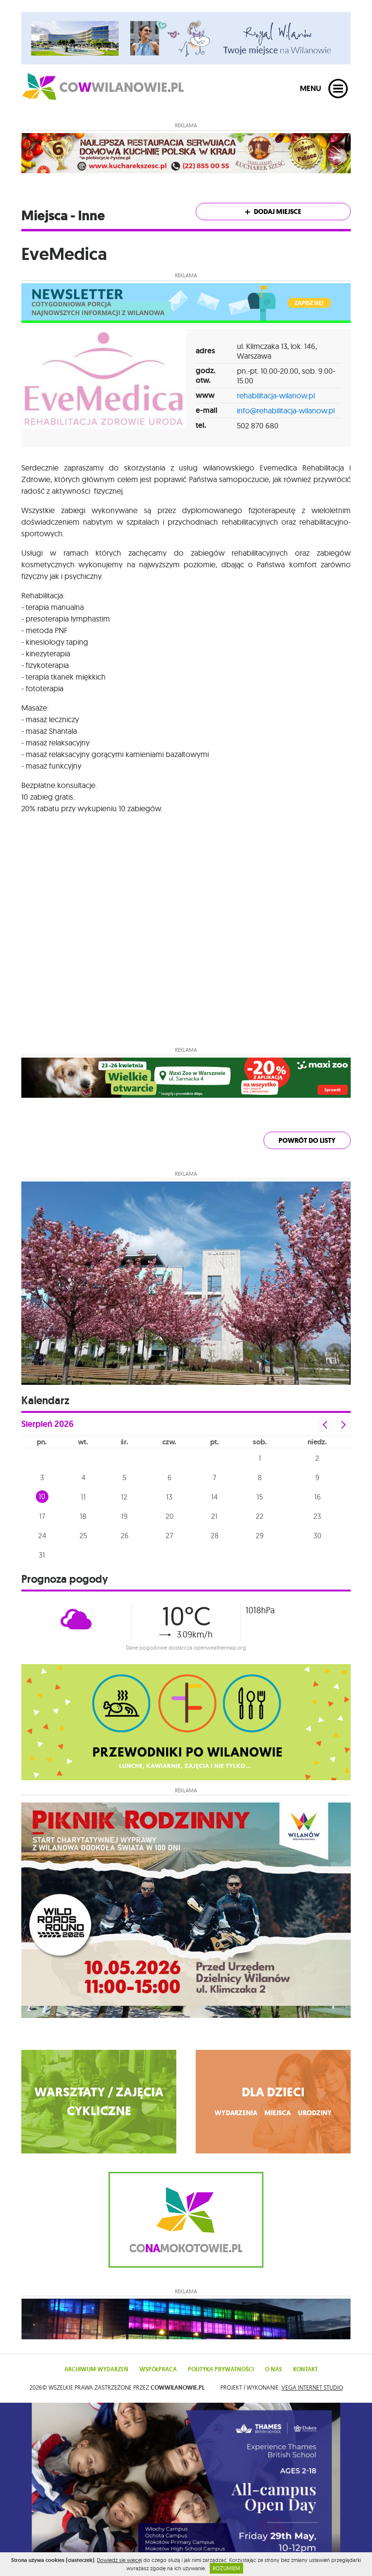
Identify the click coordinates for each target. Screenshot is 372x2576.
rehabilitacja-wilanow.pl (276, 395)
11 (83, 1496)
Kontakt (305, 2369)
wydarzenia (236, 2113)
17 (42, 1516)
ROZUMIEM (226, 2568)
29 (260, 1535)
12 (124, 1496)
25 (83, 1535)
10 (42, 1496)
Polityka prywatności (221, 2369)
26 (124, 1535)
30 (317, 1535)
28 (214, 1535)
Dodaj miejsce (273, 211)
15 (260, 1496)
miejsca (277, 2113)
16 (317, 1496)
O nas (273, 2369)
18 (83, 1516)
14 (214, 1496)
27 (169, 1535)
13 (169, 1496)
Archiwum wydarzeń (96, 2369)
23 (317, 1516)
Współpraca (158, 2369)
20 (169, 1516)
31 (42, 1555)
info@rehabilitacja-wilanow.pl (286, 410)
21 (214, 1516)
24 (42, 1535)
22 (260, 1516)
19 (124, 1516)
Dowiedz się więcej (119, 2560)
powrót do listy (307, 1140)
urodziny (315, 2113)
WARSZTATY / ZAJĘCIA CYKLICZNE (99, 2102)
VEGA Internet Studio (312, 2387)
